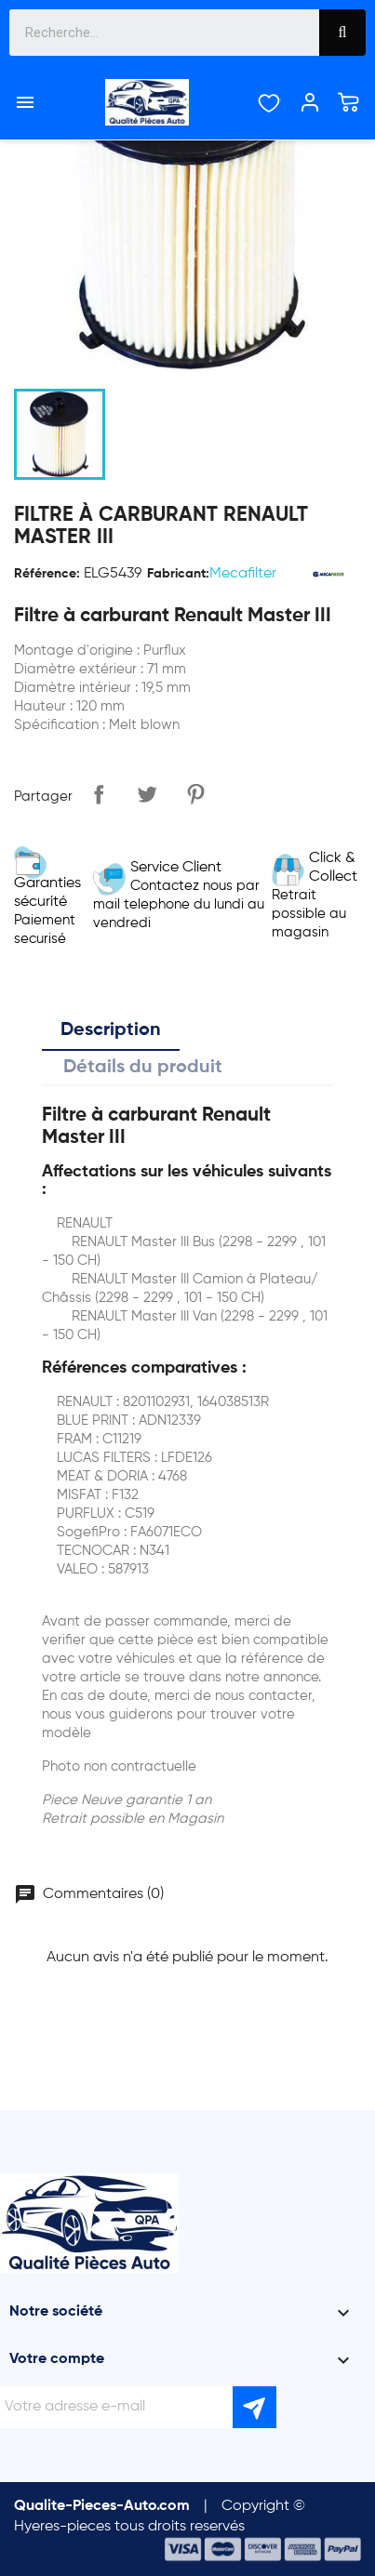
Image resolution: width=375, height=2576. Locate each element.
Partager (98, 794)
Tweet (147, 794)
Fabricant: (178, 573)
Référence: (47, 573)
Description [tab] (110, 1030)
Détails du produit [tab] (142, 1067)
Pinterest (195, 794)
